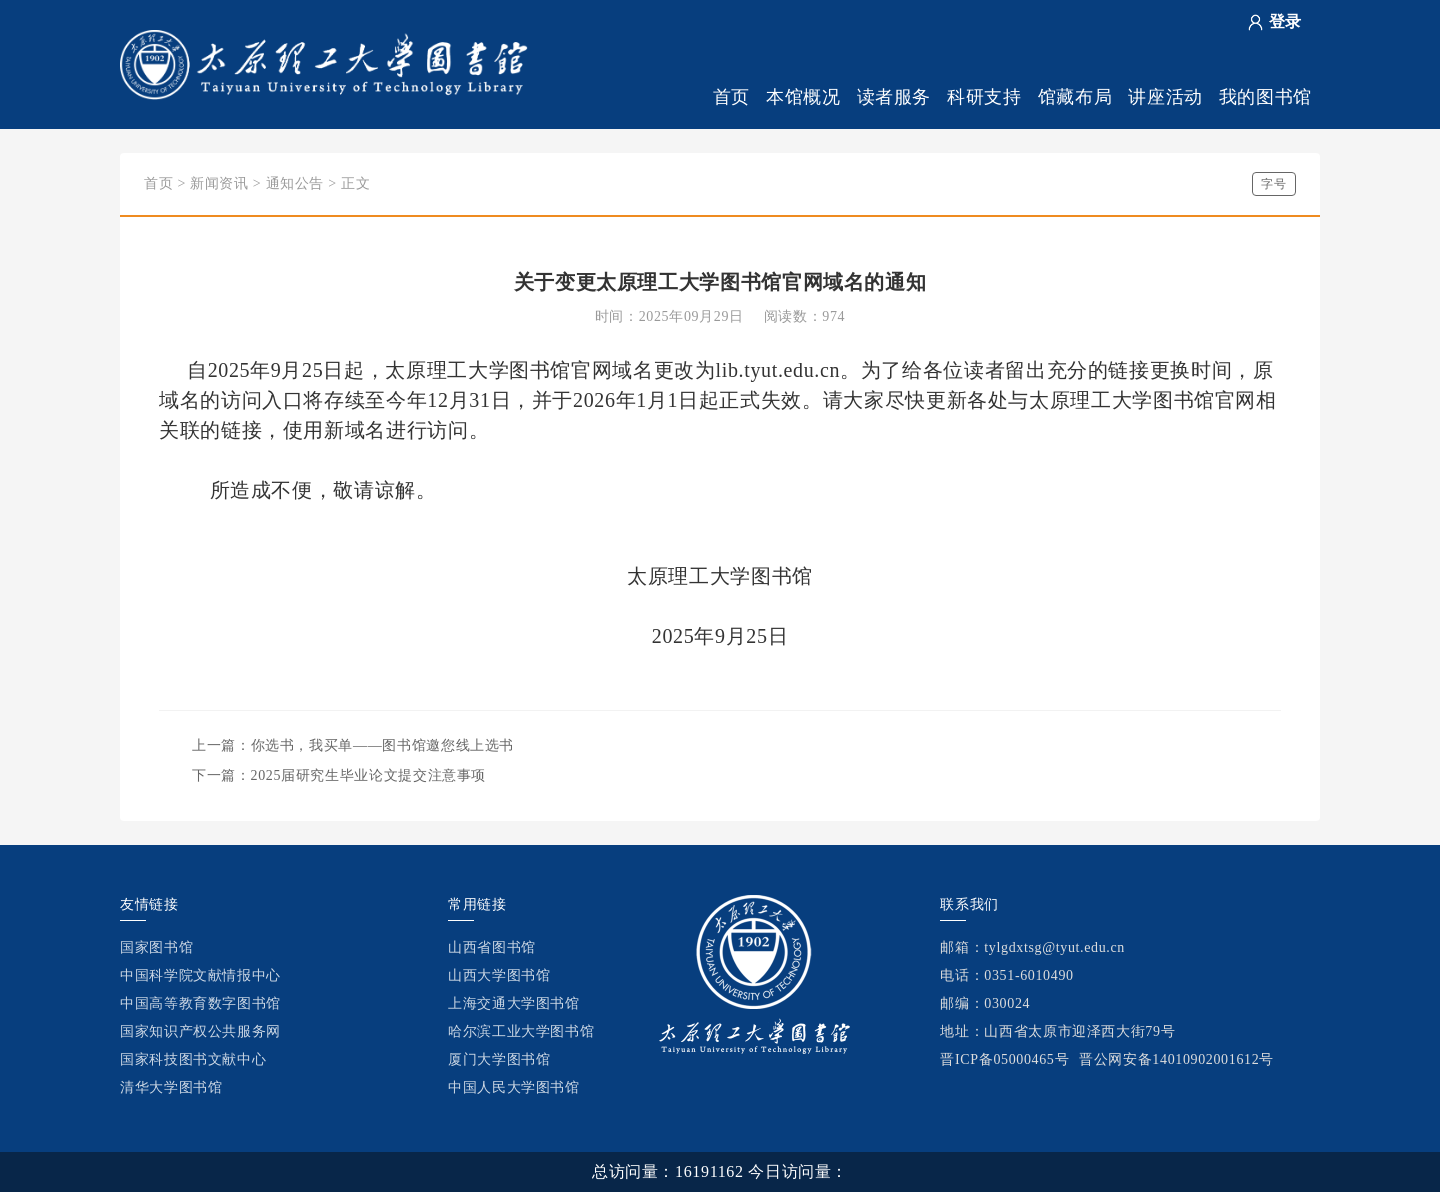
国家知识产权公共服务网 (200, 1031)
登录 (1285, 21)
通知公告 (295, 183)
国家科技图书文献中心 (193, 1059)
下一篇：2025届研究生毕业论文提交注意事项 (339, 775)
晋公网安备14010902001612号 (1176, 1059)
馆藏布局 (1075, 97)
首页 (731, 97)
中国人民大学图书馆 (514, 1087)
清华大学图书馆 (171, 1087)
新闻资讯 (219, 183)
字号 (1273, 184)
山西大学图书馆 (499, 975)
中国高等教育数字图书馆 (200, 1003)
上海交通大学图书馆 (514, 1003)
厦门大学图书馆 (499, 1059)
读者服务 (894, 97)
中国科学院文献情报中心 (200, 975)
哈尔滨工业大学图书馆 (521, 1031)
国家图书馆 (156, 947)
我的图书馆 (1265, 97)
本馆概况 (803, 97)
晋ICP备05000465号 (1004, 1059)
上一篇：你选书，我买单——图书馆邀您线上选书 (353, 745)
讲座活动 (1165, 97)
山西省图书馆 (492, 947)
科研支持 (984, 97)
